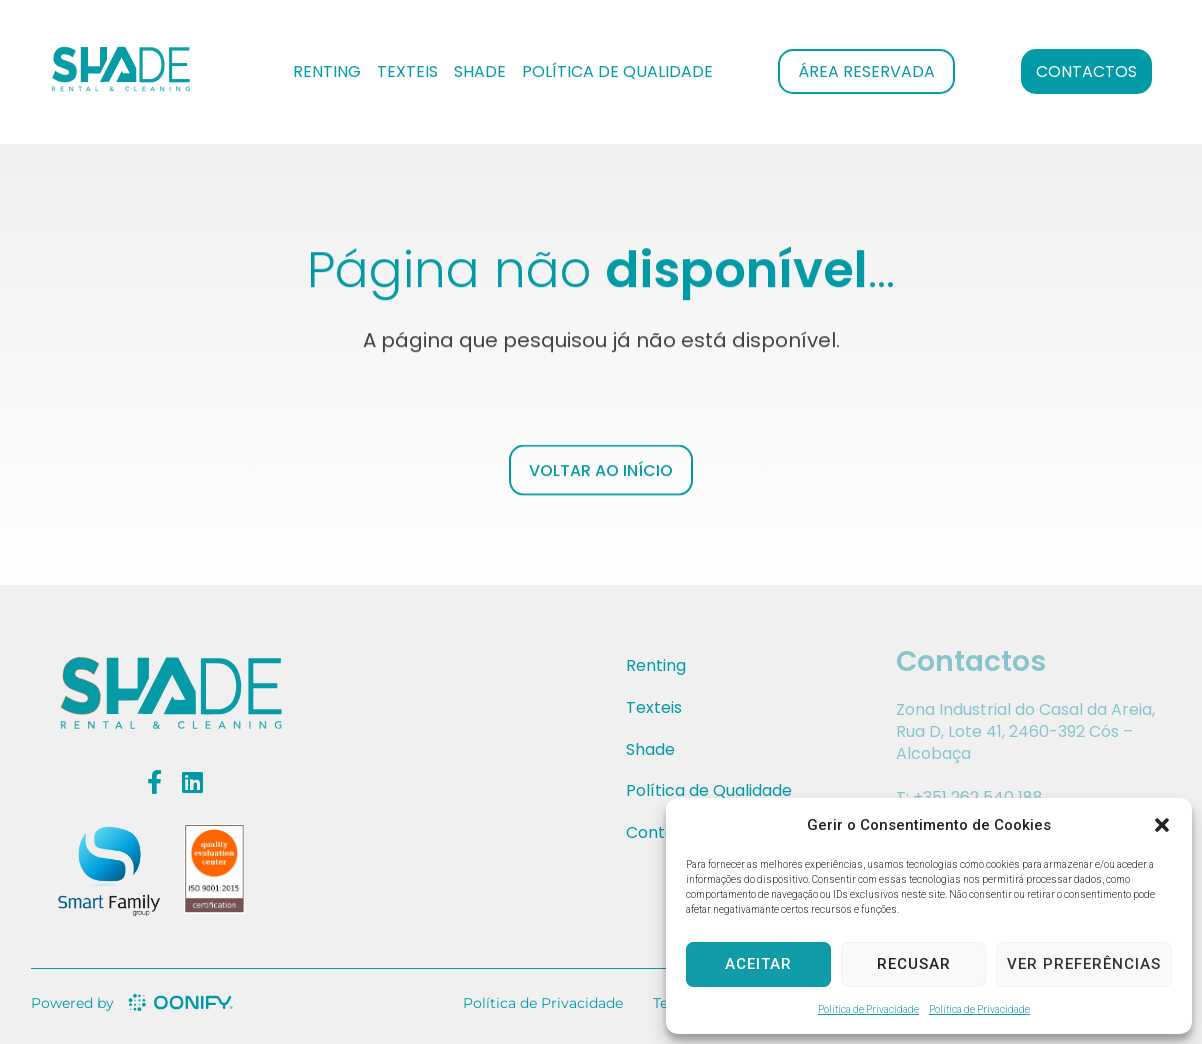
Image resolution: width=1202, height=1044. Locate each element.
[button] (1162, 825)
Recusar (914, 964)
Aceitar (758, 964)
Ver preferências (1084, 964)
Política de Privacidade (868, 1009)
